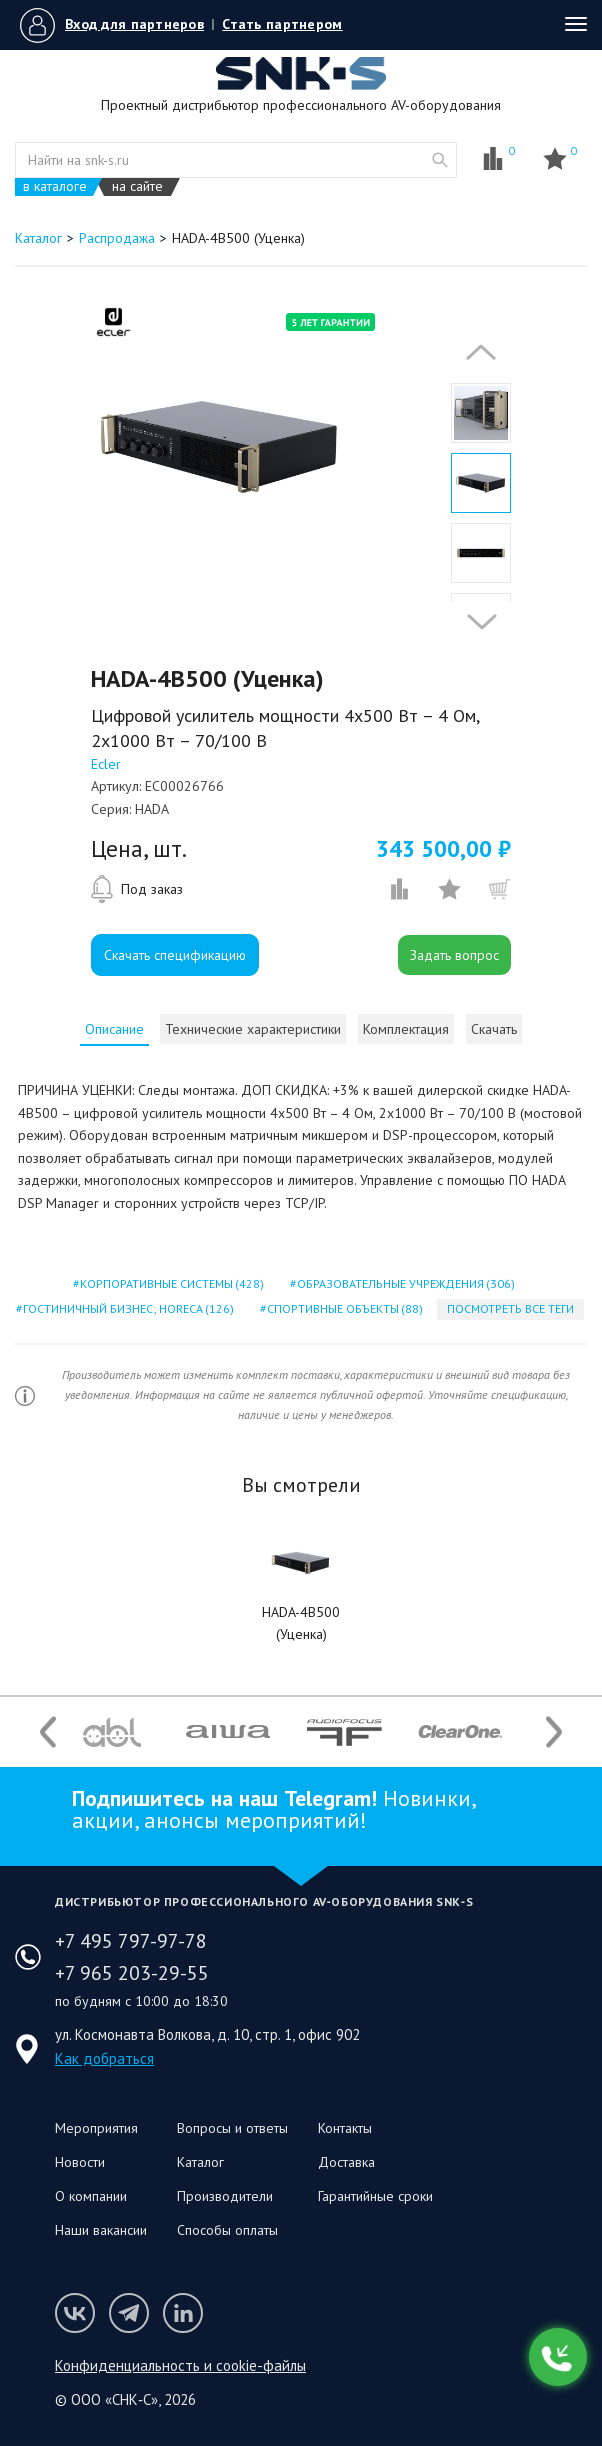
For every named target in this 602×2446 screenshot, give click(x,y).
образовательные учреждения (404, 1283)
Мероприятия (96, 2128)
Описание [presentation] (114, 1029)
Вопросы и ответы (232, 2128)
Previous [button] (476, 352)
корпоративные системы (170, 1283)
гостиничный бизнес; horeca (127, 1308)
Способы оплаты (227, 2230)
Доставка (346, 2162)
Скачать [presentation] (494, 1029)
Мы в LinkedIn (183, 2313)
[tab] (114, 1029)
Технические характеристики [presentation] (253, 1029)
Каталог (200, 2162)
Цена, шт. (139, 849)
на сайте (137, 186)
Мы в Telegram (129, 2313)
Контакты (345, 2128)
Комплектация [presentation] (406, 1029)
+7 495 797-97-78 (131, 1941)
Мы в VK (75, 2313)
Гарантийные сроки (375, 2196)
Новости (80, 2162)
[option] (221, 447)
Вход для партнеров (134, 24)
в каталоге (55, 186)
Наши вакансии (101, 2230)
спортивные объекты (343, 1308)
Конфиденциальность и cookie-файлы (180, 2365)
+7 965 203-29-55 (132, 1973)
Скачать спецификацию (175, 955)
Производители (225, 2196)
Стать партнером (282, 24)
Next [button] (477, 622)
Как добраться (104, 2058)
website (440, 160)
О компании (91, 2196)
